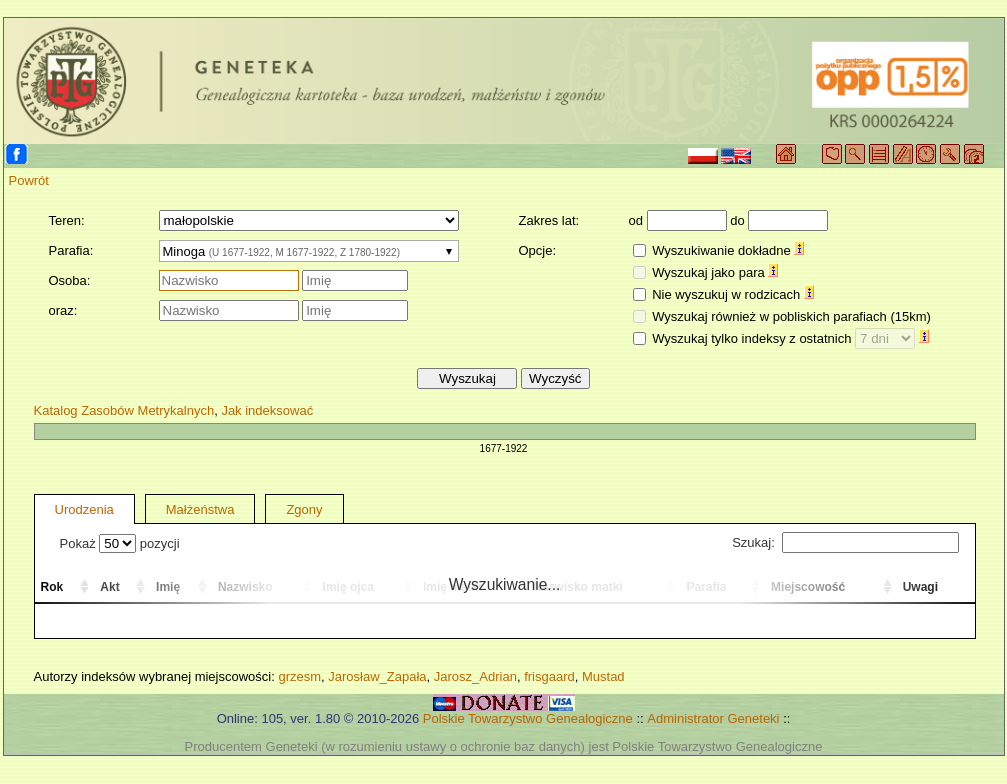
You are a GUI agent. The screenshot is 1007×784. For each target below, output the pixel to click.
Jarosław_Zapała (377, 676)
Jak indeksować (267, 410)
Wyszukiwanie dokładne (728, 250)
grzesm (299, 676)
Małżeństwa (200, 509)
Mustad (603, 676)
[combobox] (309, 251)
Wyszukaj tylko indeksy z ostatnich (790, 338)
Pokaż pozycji (120, 543)
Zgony (304, 509)
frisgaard (549, 676)
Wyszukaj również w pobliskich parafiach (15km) (791, 316)
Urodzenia (84, 509)
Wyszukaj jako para (715, 272)
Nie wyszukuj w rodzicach (733, 294)
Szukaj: (845, 542)
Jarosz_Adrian (475, 676)
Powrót (29, 180)
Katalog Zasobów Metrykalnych (124, 410)
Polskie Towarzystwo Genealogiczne (528, 718)
